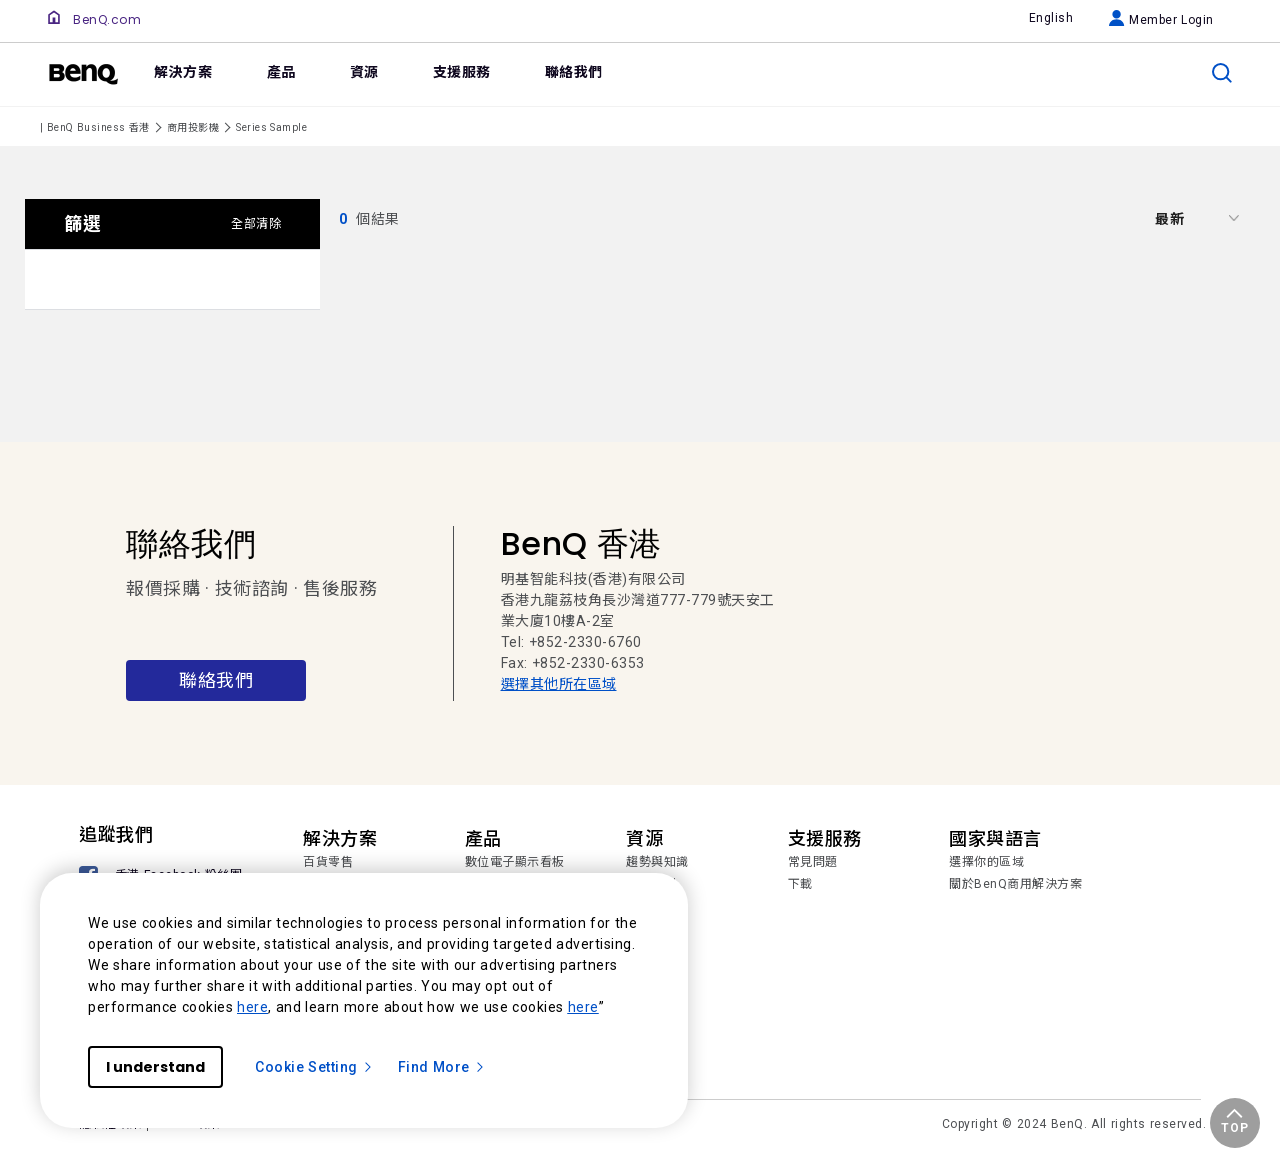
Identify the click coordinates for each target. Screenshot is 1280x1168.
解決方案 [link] (183, 72)
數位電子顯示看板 (515, 862)
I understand (155, 1067)
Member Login (1161, 20)
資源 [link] (364, 72)
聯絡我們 (216, 680)
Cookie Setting (314, 1067)
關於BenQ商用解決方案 (1015, 884)
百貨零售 (328, 862)
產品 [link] (281, 72)
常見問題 (813, 862)
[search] (1222, 73)
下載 (800, 884)
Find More (442, 1067)
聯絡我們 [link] (574, 72)
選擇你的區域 (986, 862)
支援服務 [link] (462, 72)
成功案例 (651, 884)
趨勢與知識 (657, 862)
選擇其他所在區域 (559, 684)
